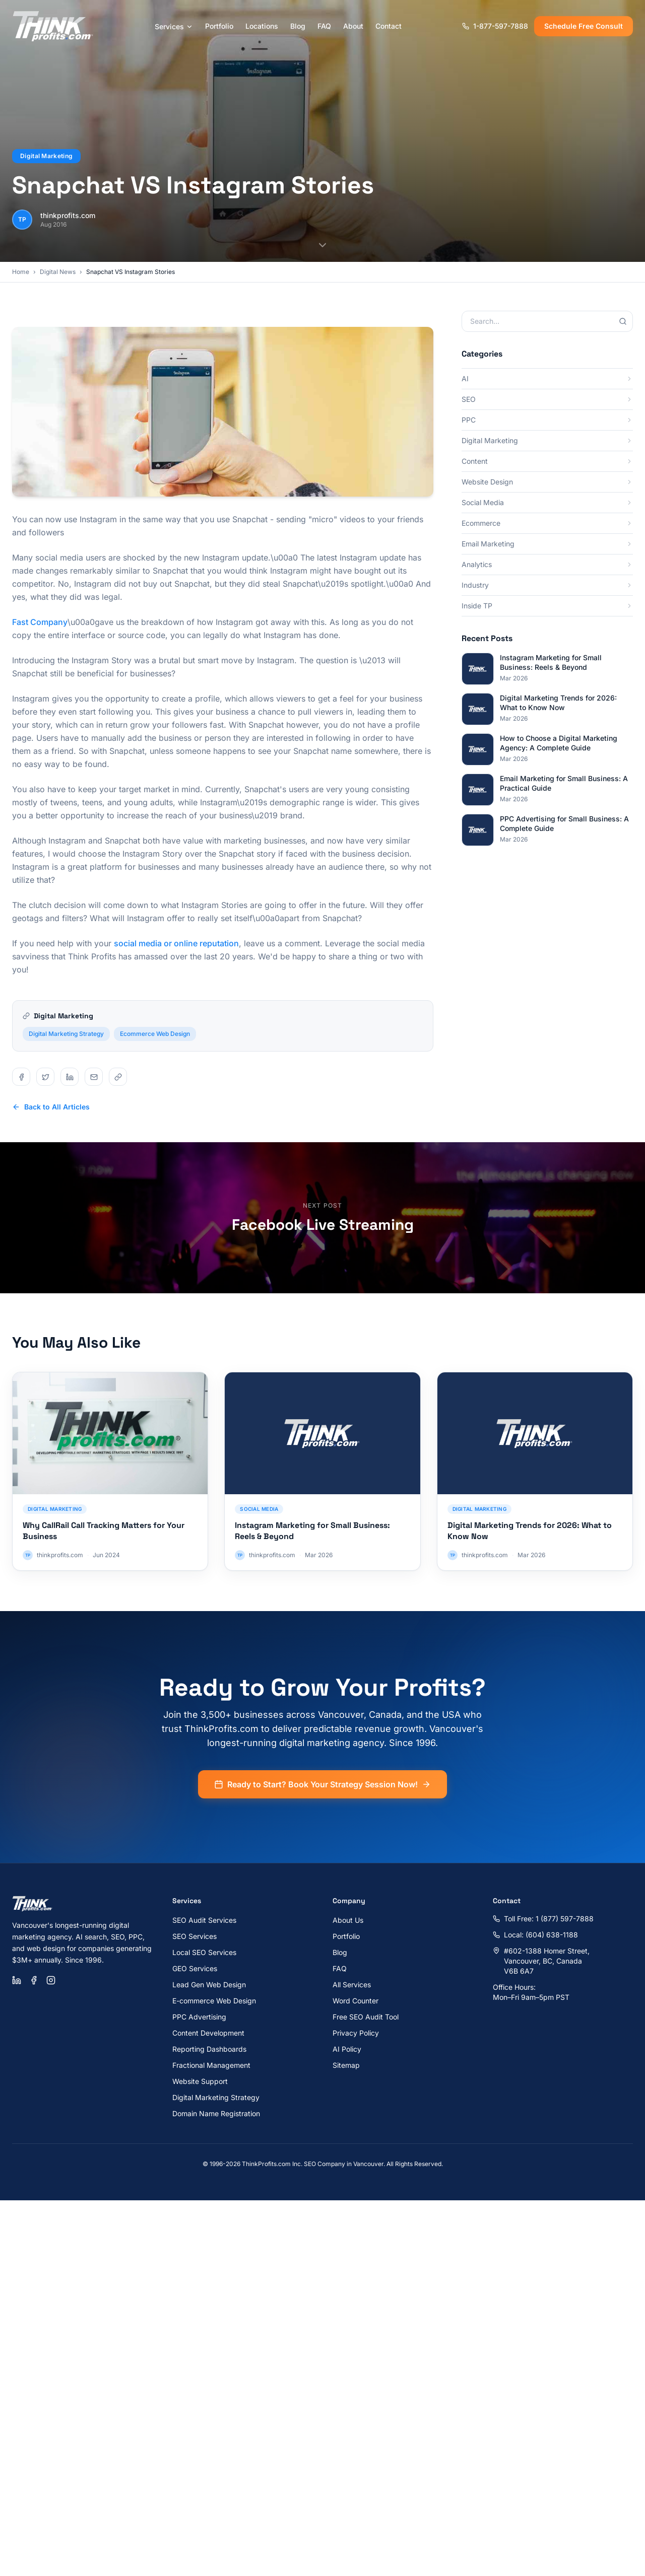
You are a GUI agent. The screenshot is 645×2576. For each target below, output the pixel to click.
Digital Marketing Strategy (66, 1048)
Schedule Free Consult (583, 26)
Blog (297, 26)
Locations (261, 26)
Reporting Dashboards (209, 2049)
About (353, 26)
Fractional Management (211, 2065)
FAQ (324, 26)
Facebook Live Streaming (323, 1224)
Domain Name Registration (216, 2113)
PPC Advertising (199, 2016)
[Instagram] (50, 1980)
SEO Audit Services (204, 1920)
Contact (388, 26)
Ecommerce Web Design (155, 1048)
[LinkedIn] (16, 1980)
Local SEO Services (204, 1952)
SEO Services (194, 1936)
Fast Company (40, 622)
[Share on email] (94, 1077)
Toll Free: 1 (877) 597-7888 (543, 1918)
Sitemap (346, 2065)
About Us (348, 1920)
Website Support (200, 2081)
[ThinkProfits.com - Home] (53, 26)
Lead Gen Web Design (209, 1984)
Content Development (208, 2033)
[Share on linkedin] (69, 1077)
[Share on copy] (118, 1077)
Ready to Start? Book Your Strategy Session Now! (322, 1799)
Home (20, 271)
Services (174, 26)
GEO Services (194, 1968)
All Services (352, 1984)
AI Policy (347, 2049)
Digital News (58, 271)
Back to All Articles (51, 1106)
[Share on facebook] (21, 1077)
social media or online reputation (176, 943)
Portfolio (219, 26)
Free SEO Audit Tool (366, 2016)
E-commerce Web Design (214, 2000)
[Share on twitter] (45, 1077)
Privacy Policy (356, 2033)
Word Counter (355, 2000)
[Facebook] (33, 1980)
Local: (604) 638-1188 (535, 1934)
